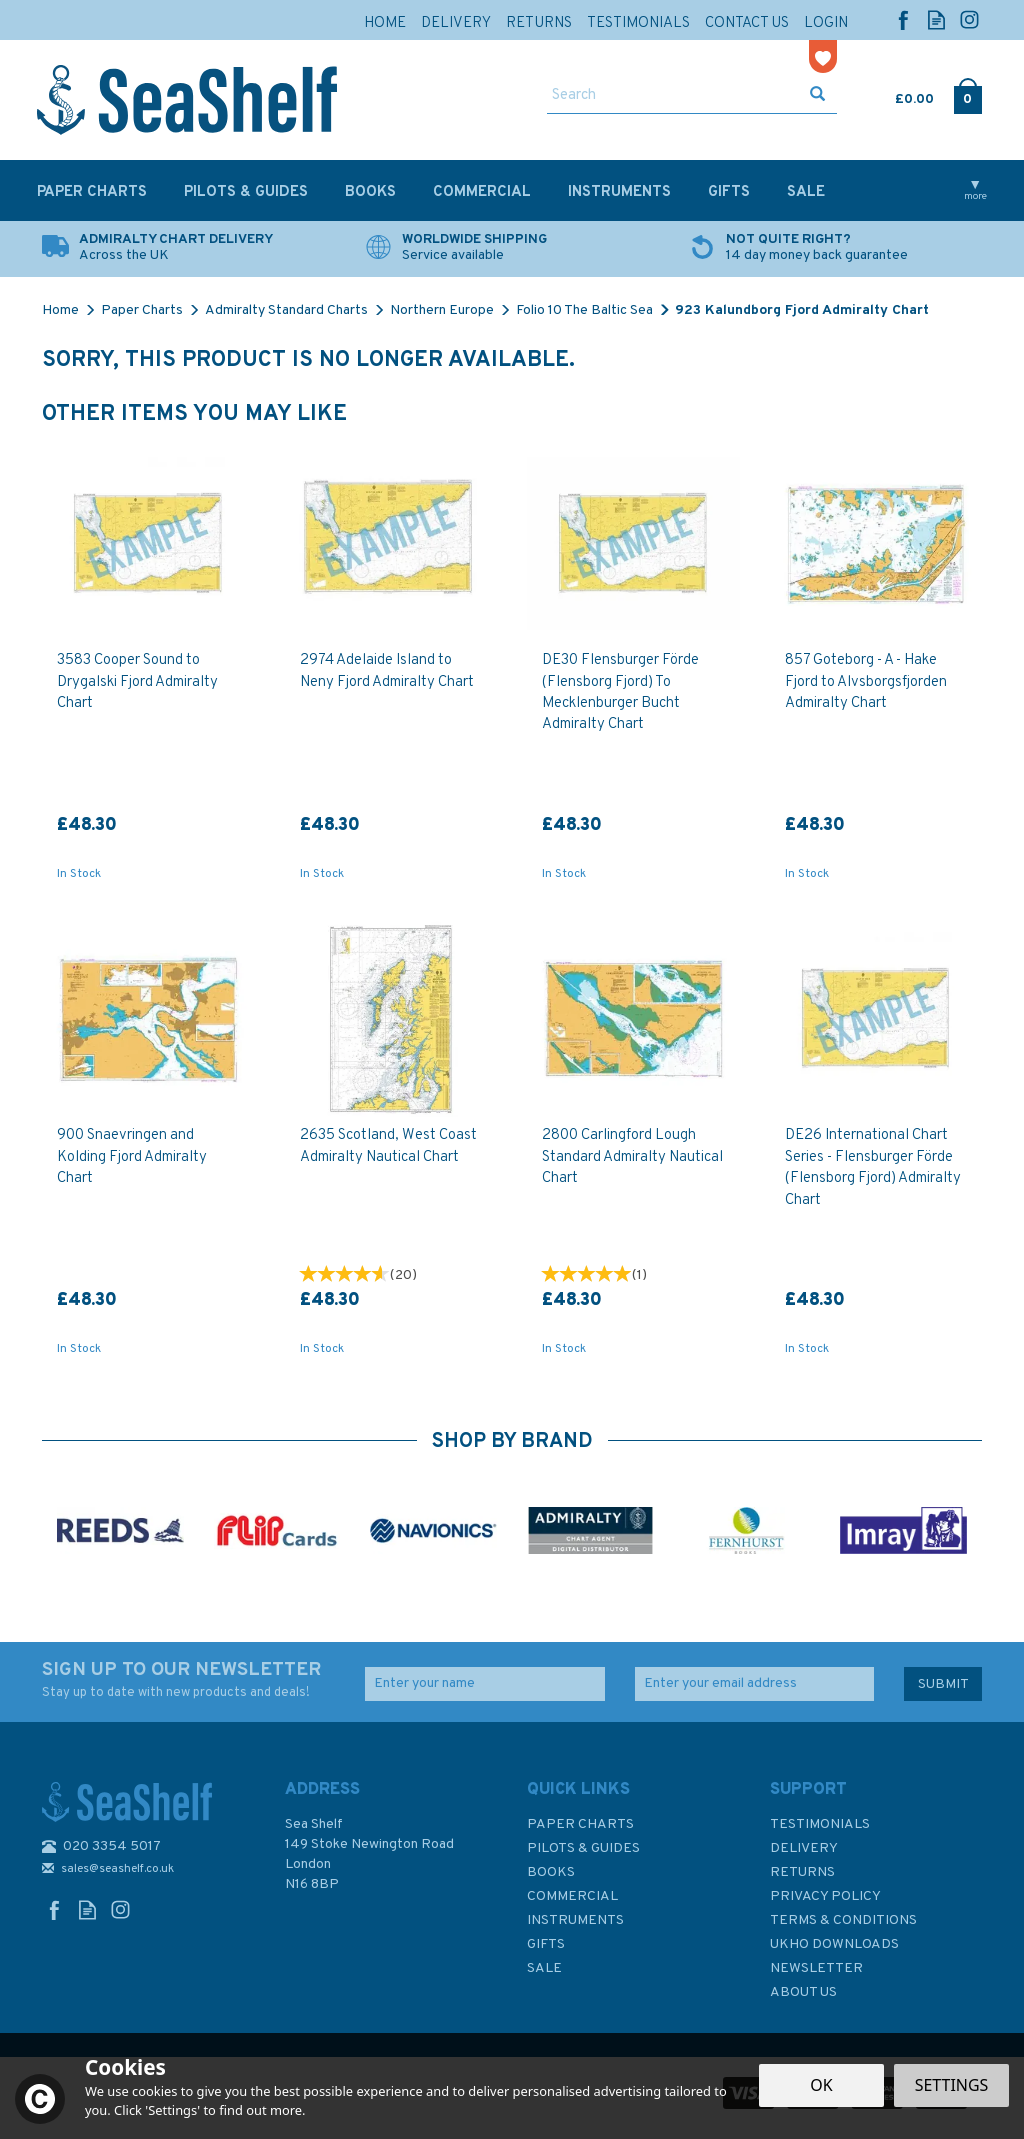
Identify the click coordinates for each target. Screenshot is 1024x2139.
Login (826, 23)
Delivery (804, 1848)
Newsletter (816, 1968)
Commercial (572, 1896)
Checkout (967, 95)
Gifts (546, 1944)
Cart (897, 95)
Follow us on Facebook (903, 19)
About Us (803, 1992)
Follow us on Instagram (969, 19)
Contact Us (747, 23)
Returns (802, 1872)
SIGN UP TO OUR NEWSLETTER (188, 1680)
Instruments (575, 1920)
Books (551, 1872)
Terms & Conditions (843, 1920)
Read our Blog (936, 19)
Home (385, 23)
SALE (544, 1968)
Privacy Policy (825, 1896)
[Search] (673, 96)
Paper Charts (580, 1824)
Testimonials (820, 1824)
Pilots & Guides (583, 1848)
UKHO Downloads (834, 1944)
